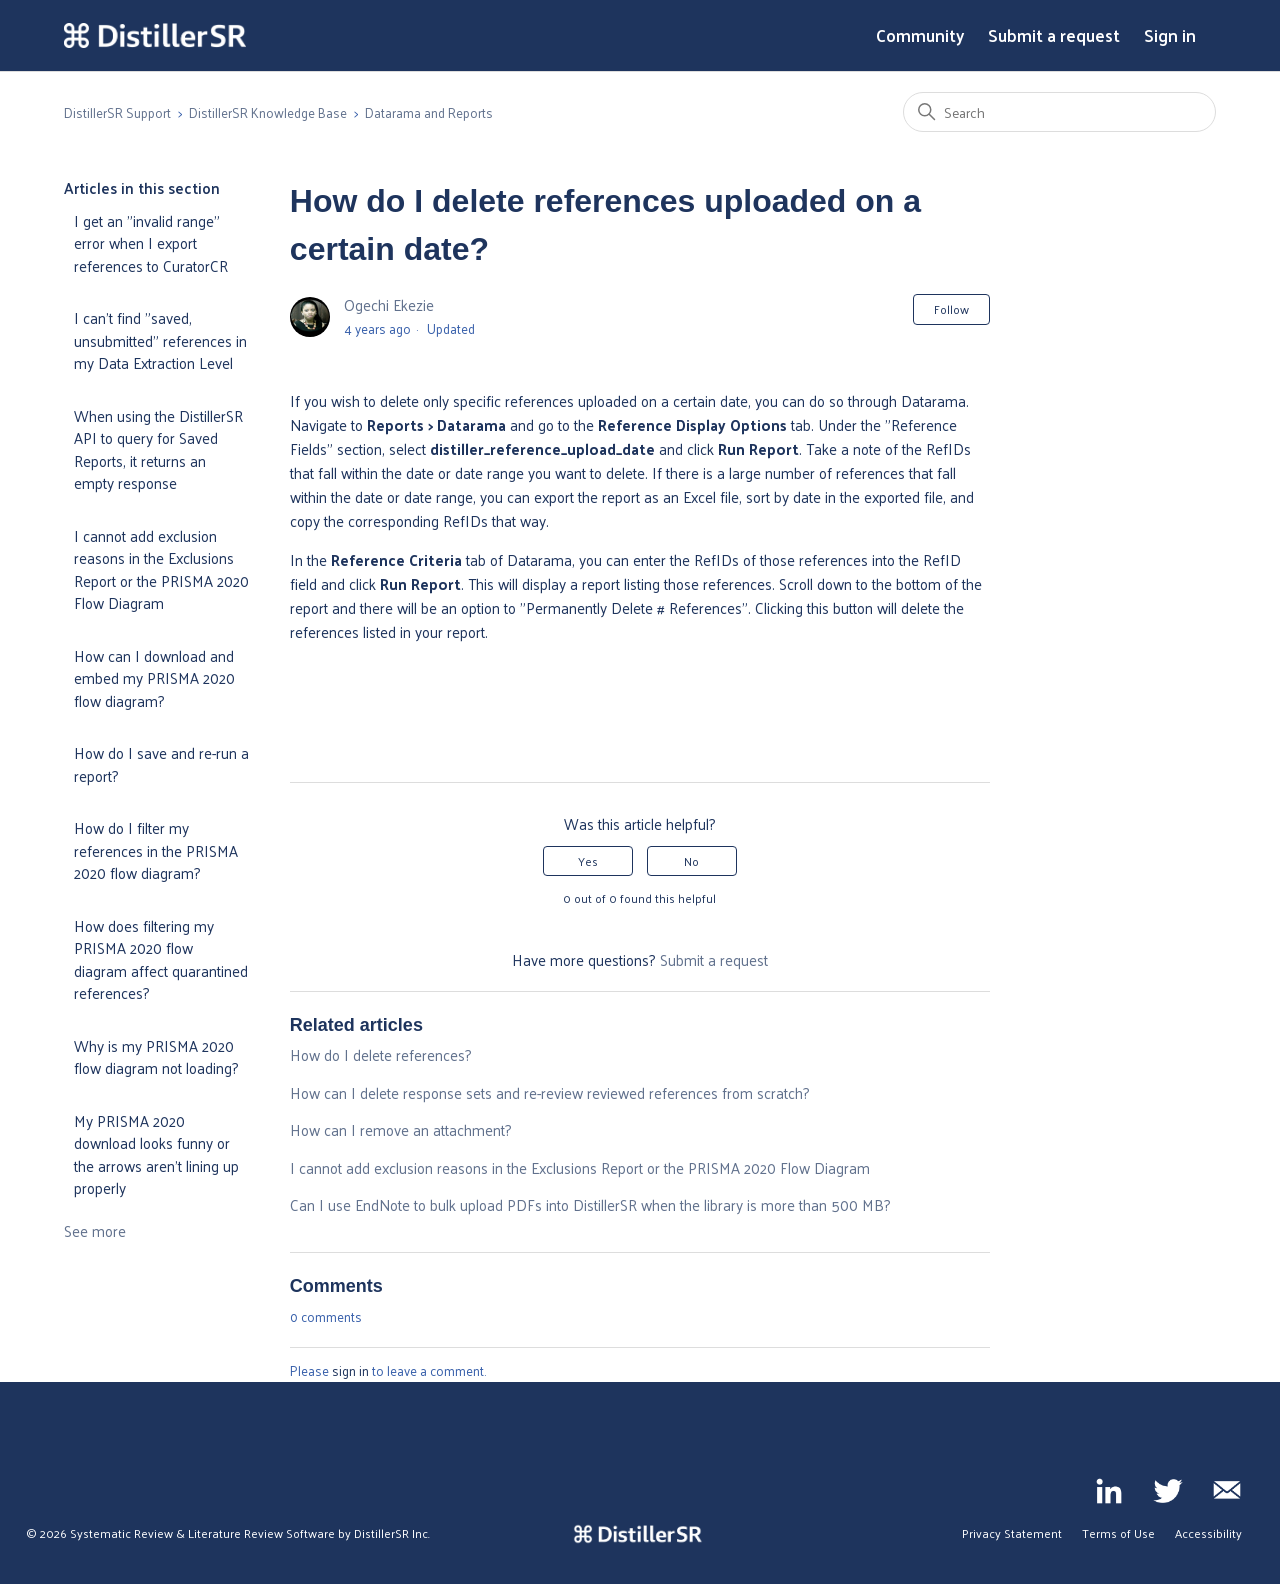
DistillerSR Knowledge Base (268, 112)
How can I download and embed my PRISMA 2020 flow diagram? (154, 678)
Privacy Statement (1012, 1533)
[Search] (1059, 112)
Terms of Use (1118, 1533)
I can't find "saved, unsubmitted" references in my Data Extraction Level (160, 340)
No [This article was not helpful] (691, 861)
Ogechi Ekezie (389, 304)
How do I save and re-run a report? (161, 764)
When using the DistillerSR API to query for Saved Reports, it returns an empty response (158, 449)
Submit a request (1054, 36)
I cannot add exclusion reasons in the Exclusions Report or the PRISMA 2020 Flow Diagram (161, 569)
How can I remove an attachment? (401, 1129)
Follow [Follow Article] (951, 309)
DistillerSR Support (117, 112)
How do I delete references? (381, 1054)
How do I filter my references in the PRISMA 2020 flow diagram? (156, 850)
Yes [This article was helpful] (588, 861)
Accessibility (1208, 1533)
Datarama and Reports (429, 112)
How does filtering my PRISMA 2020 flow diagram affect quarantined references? (161, 959)
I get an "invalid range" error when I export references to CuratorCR (151, 243)
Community (920, 36)
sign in (350, 1370)
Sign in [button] (1170, 36)
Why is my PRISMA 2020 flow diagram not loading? (156, 1057)
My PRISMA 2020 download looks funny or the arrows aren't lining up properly (156, 1154)
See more (95, 1230)
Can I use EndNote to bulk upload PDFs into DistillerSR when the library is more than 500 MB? (590, 1204)
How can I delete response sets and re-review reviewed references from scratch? (550, 1092)
